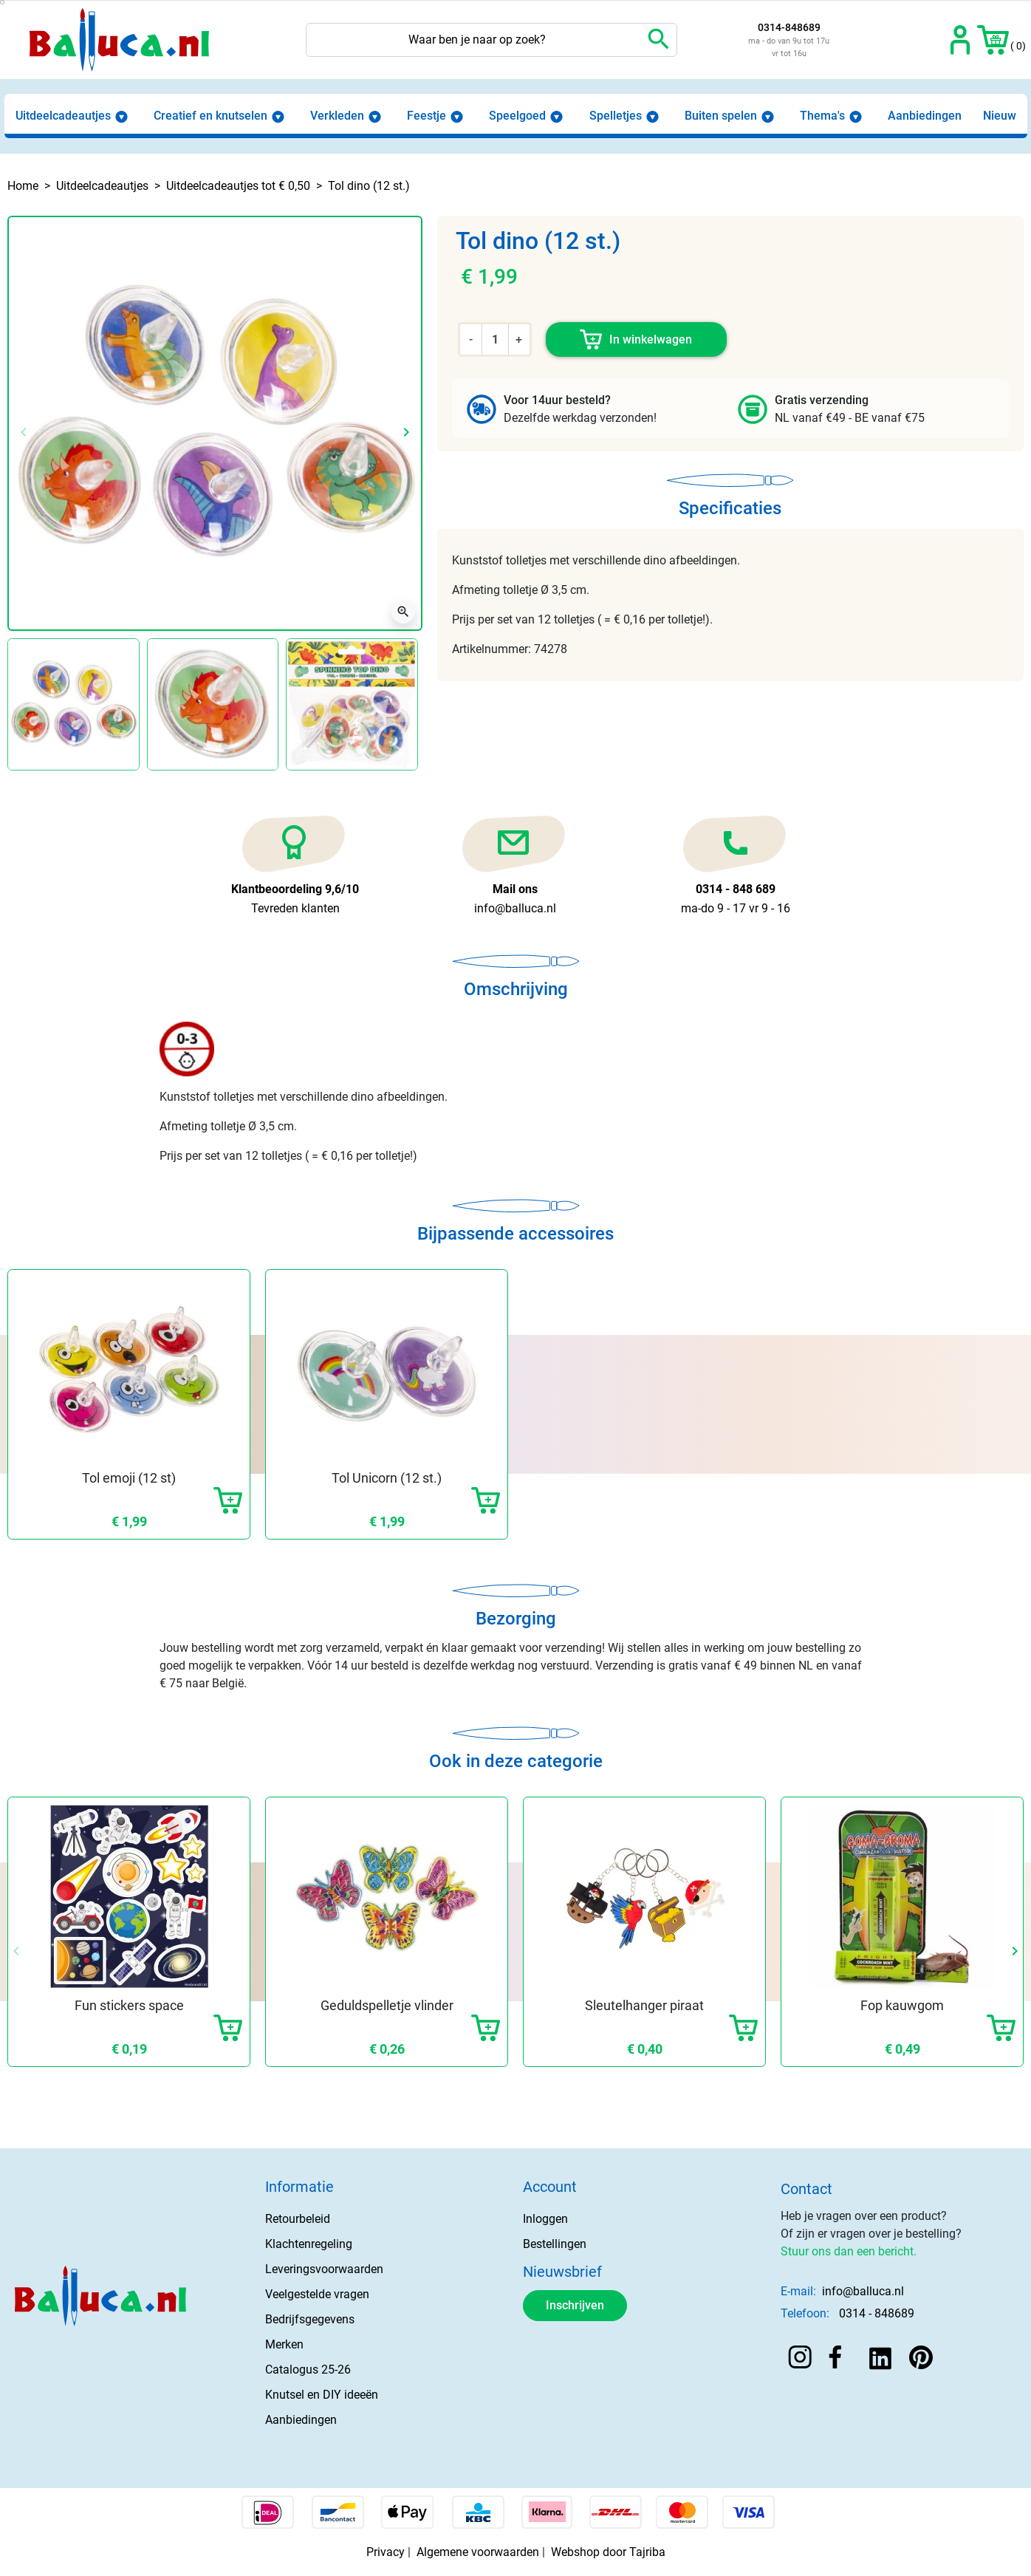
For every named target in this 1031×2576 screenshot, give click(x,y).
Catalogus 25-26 (308, 2370)
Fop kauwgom (902, 2005)
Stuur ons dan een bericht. (849, 2251)
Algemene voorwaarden (478, 2552)
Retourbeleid (297, 2219)
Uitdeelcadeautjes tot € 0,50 (238, 186)
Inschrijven (575, 2305)
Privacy (385, 2552)
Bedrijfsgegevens (309, 2319)
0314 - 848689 (876, 2313)
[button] (993, 40)
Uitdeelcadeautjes (102, 186)
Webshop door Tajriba (608, 2552)
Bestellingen (554, 2244)
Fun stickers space (129, 2005)
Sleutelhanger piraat (644, 2005)
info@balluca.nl (863, 2291)
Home (22, 186)
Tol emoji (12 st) (129, 1478)
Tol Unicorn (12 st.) (387, 1478)
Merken (284, 2344)
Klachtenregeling (308, 2244)
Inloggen (545, 2219)
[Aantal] (495, 339)
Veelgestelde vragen (317, 2294)
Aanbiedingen (301, 2420)
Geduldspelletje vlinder (387, 2005)
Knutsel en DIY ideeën (321, 2395)
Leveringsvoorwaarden (324, 2269)
